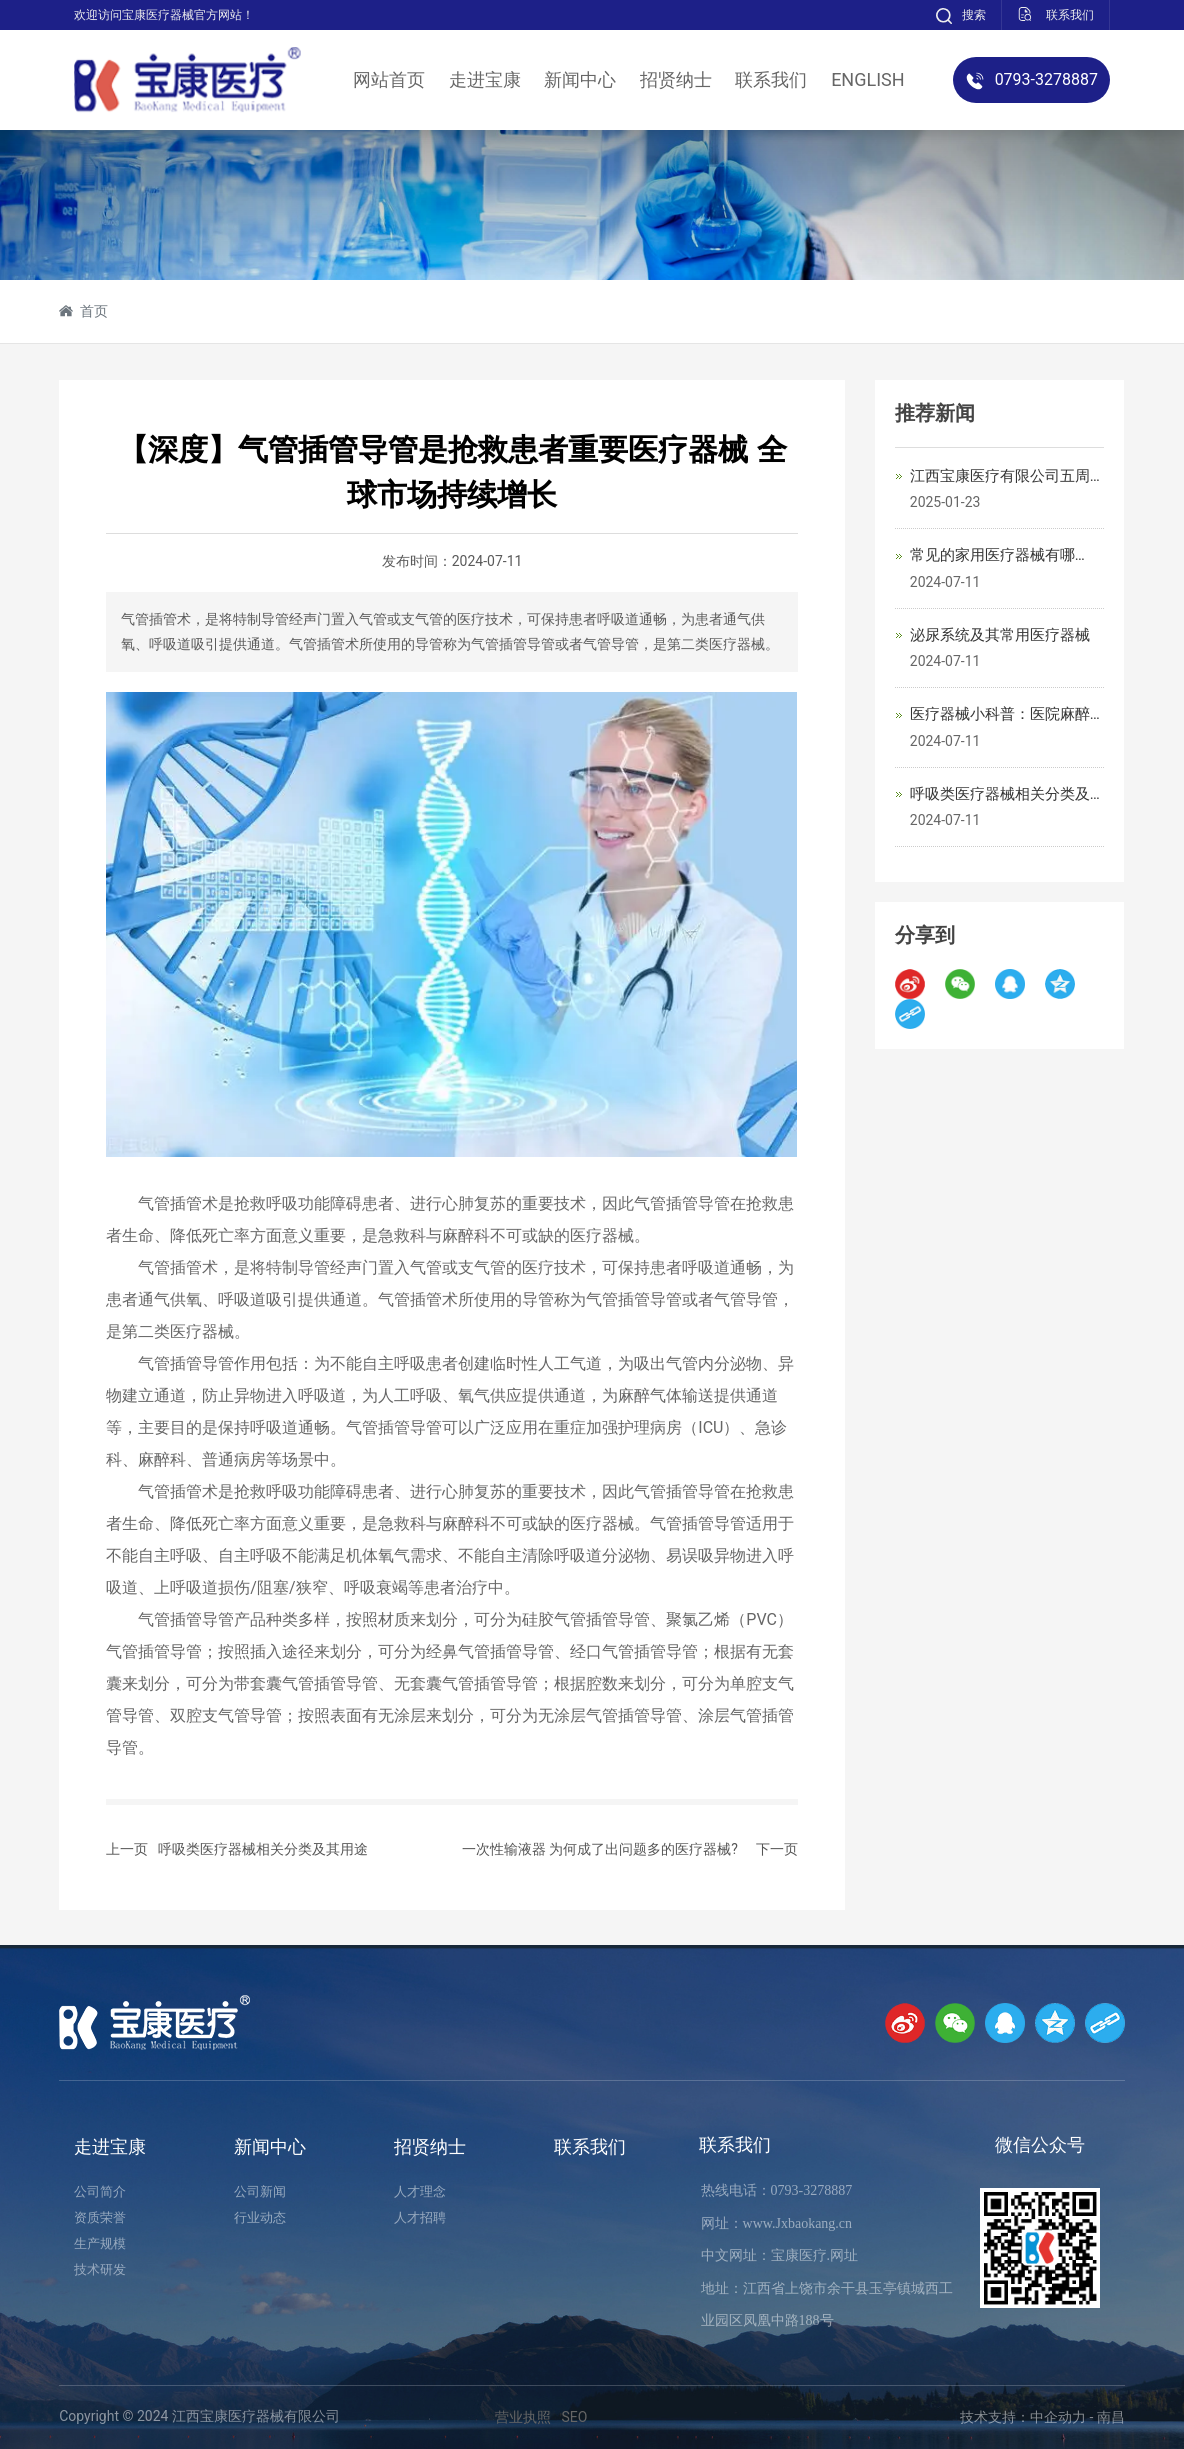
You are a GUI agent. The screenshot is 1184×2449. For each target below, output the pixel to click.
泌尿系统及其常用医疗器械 (1000, 635)
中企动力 (1058, 2417)
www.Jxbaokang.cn (798, 2223)
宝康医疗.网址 (815, 2255)
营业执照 (523, 2417)
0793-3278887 (812, 2190)
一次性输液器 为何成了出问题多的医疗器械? (600, 1849)
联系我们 (735, 2144)
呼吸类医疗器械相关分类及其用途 (263, 1849)
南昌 (1111, 2417)
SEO (574, 2417)
